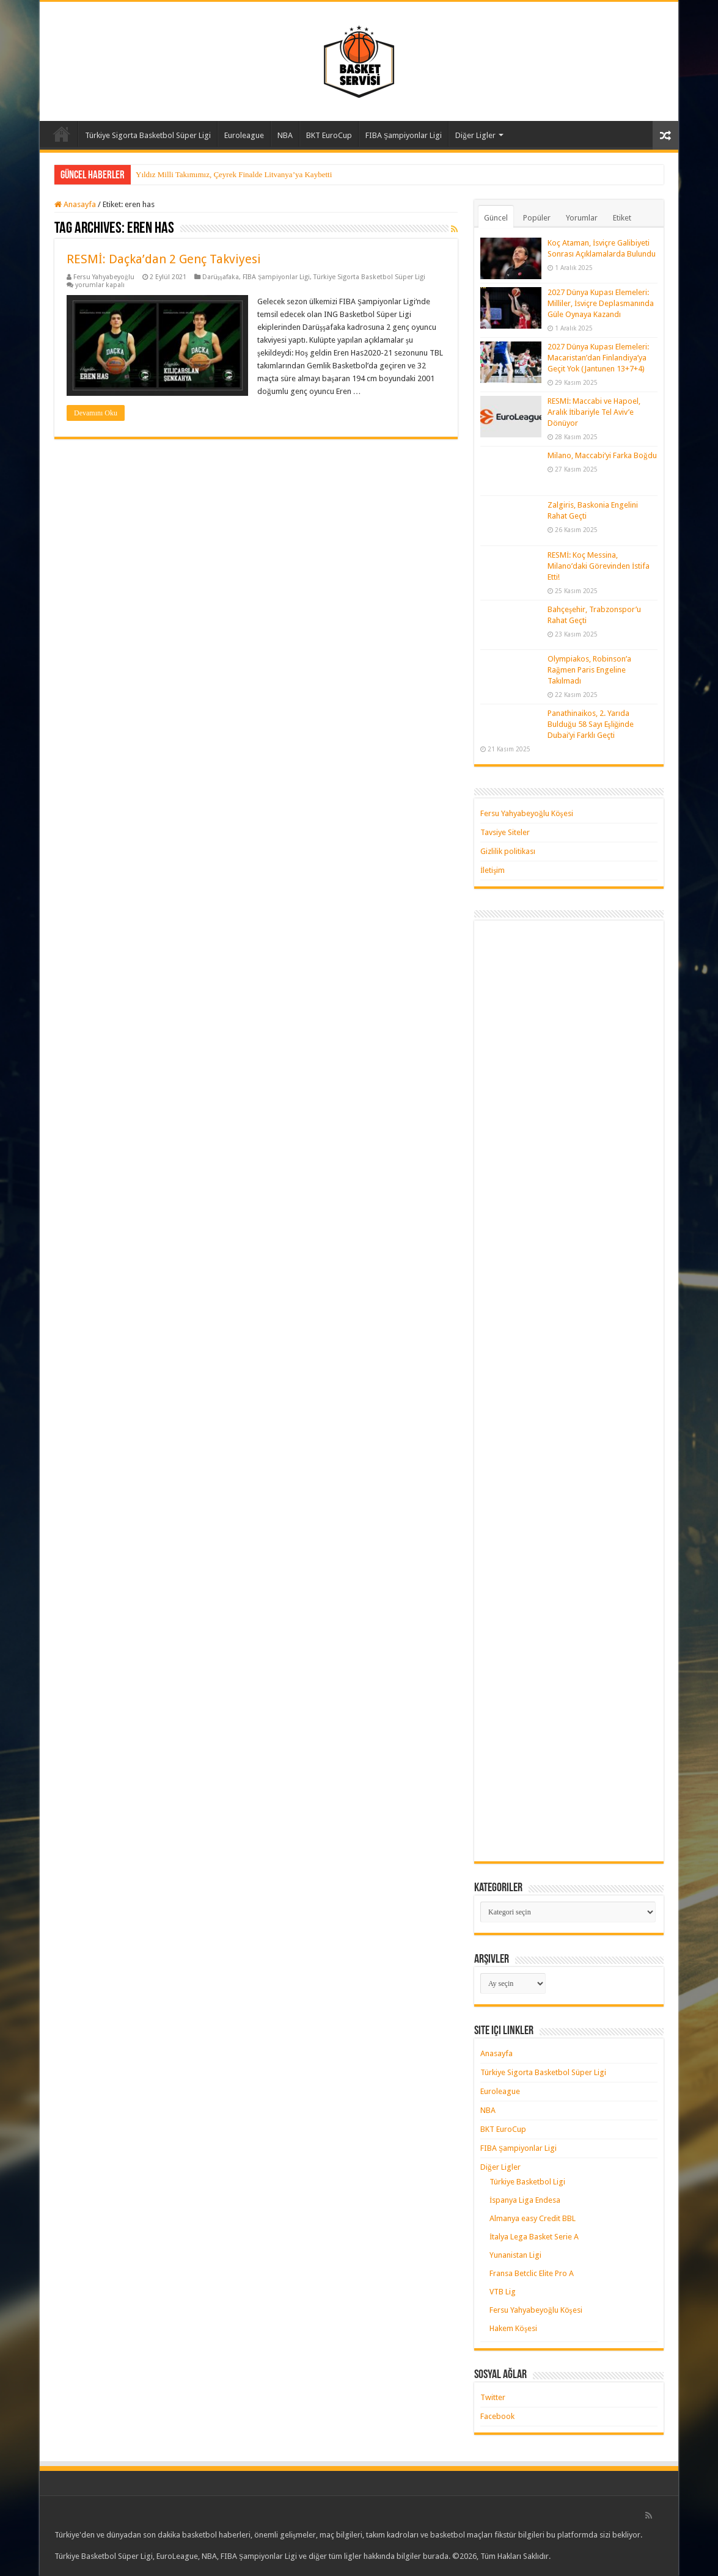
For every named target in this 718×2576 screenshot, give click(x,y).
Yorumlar (582, 217)
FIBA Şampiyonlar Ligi (403, 135)
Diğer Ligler (475, 135)
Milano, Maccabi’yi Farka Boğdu (602, 455)
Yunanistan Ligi (515, 2255)
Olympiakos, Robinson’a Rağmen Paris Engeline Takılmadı (589, 669)
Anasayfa (62, 134)
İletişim (492, 870)
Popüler (537, 217)
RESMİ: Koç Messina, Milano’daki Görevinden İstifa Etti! (599, 566)
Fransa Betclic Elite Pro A (531, 2273)
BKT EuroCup (329, 135)
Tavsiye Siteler (505, 832)
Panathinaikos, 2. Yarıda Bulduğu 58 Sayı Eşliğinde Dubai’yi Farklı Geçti (591, 724)
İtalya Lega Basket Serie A (534, 2236)
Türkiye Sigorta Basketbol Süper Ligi (148, 135)
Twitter (492, 2397)
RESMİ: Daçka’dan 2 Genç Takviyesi (164, 259)
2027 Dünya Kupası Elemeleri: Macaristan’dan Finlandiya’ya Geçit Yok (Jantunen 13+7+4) (598, 357)
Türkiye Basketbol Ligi (527, 2181)
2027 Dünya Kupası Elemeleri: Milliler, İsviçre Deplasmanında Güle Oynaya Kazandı (601, 303)
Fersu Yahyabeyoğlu (103, 277)
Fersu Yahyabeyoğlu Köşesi (526, 813)
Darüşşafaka (221, 277)
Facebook (497, 2416)
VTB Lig (502, 2291)
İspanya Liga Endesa (524, 2200)
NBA (285, 135)
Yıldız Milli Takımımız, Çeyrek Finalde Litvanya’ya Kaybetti (234, 174)
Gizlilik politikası (507, 851)
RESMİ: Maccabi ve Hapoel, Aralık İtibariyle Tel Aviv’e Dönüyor (594, 412)
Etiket (622, 217)
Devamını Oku (95, 413)
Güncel (496, 217)
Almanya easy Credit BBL (532, 2218)
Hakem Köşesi (513, 2328)
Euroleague (244, 135)
